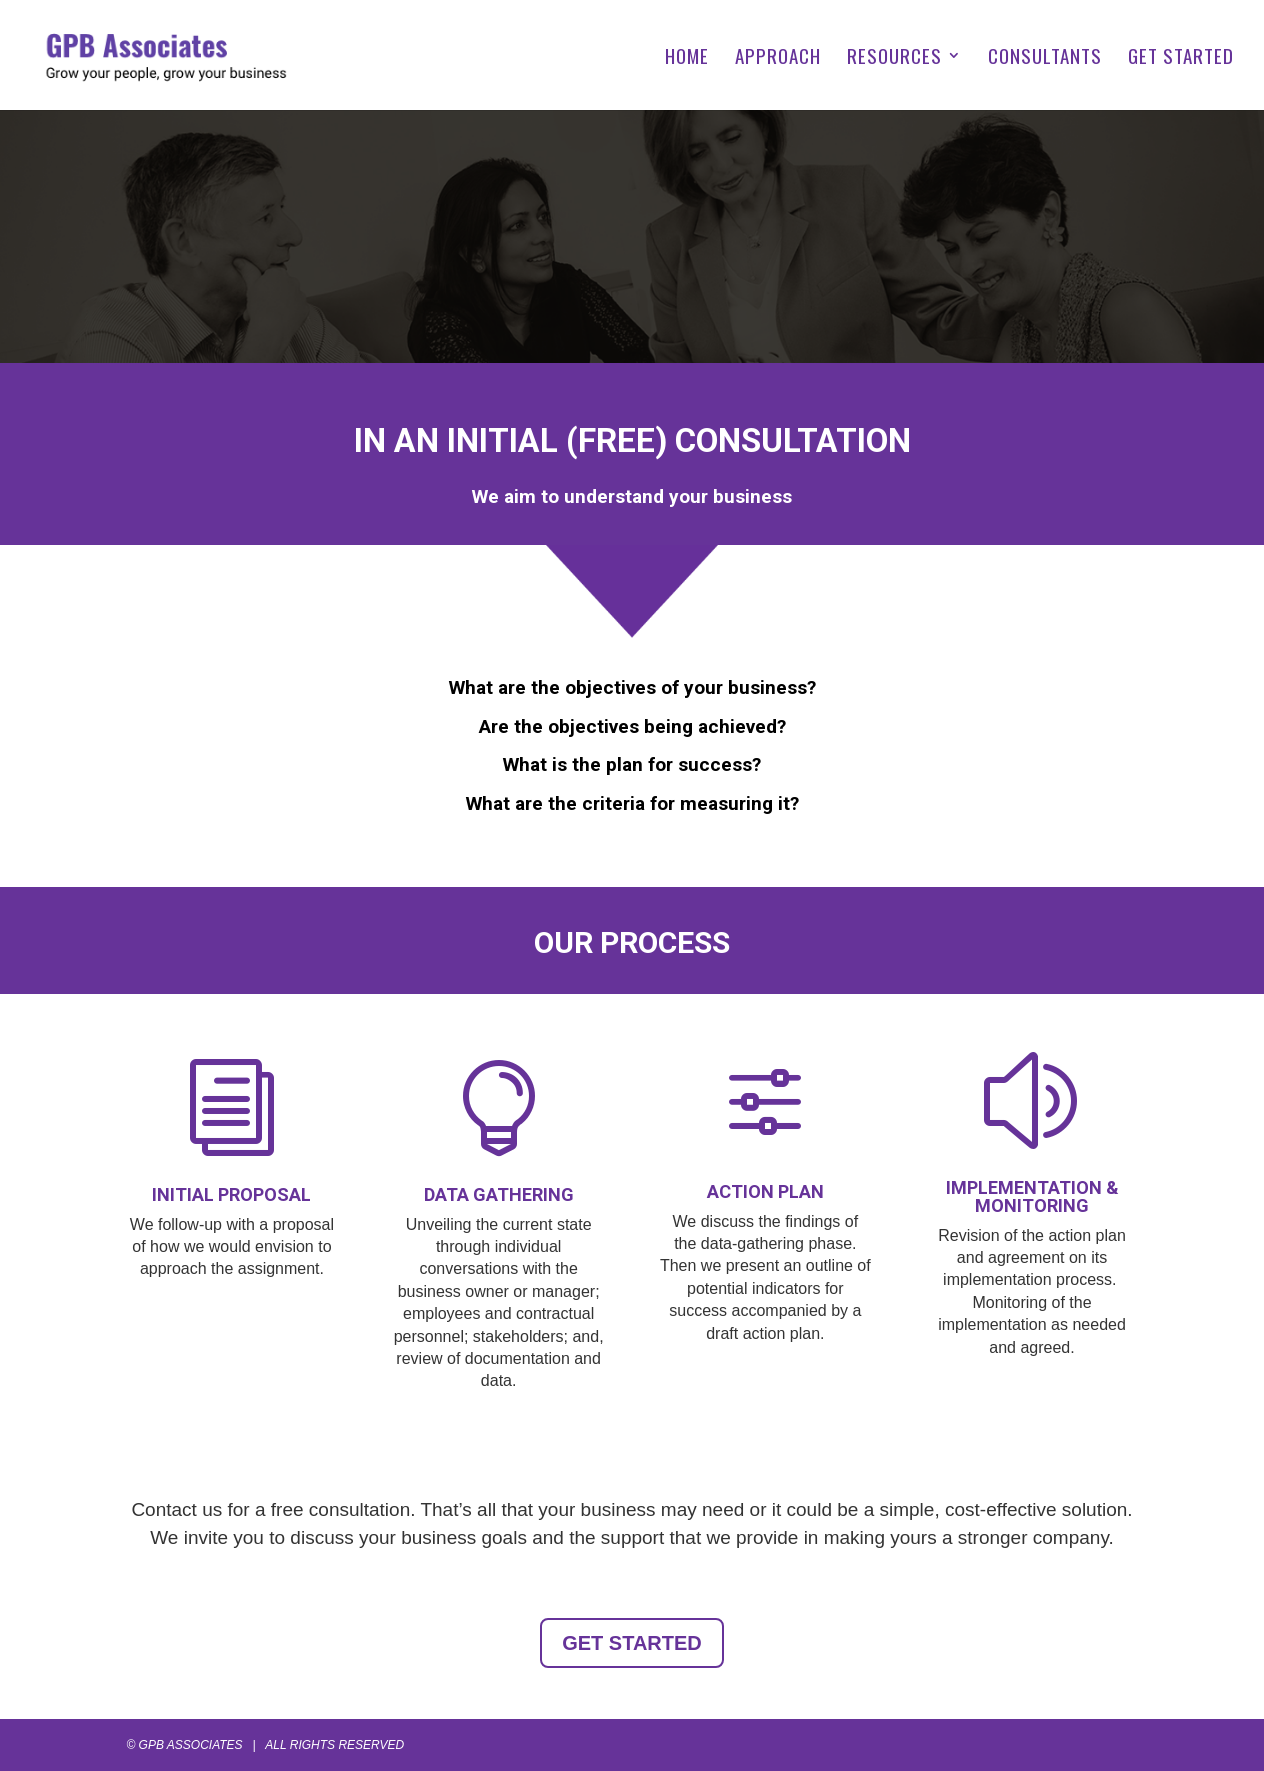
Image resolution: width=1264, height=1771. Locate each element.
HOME (687, 58)
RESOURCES (894, 58)
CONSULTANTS (1045, 58)
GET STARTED (1181, 58)
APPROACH (778, 58)
